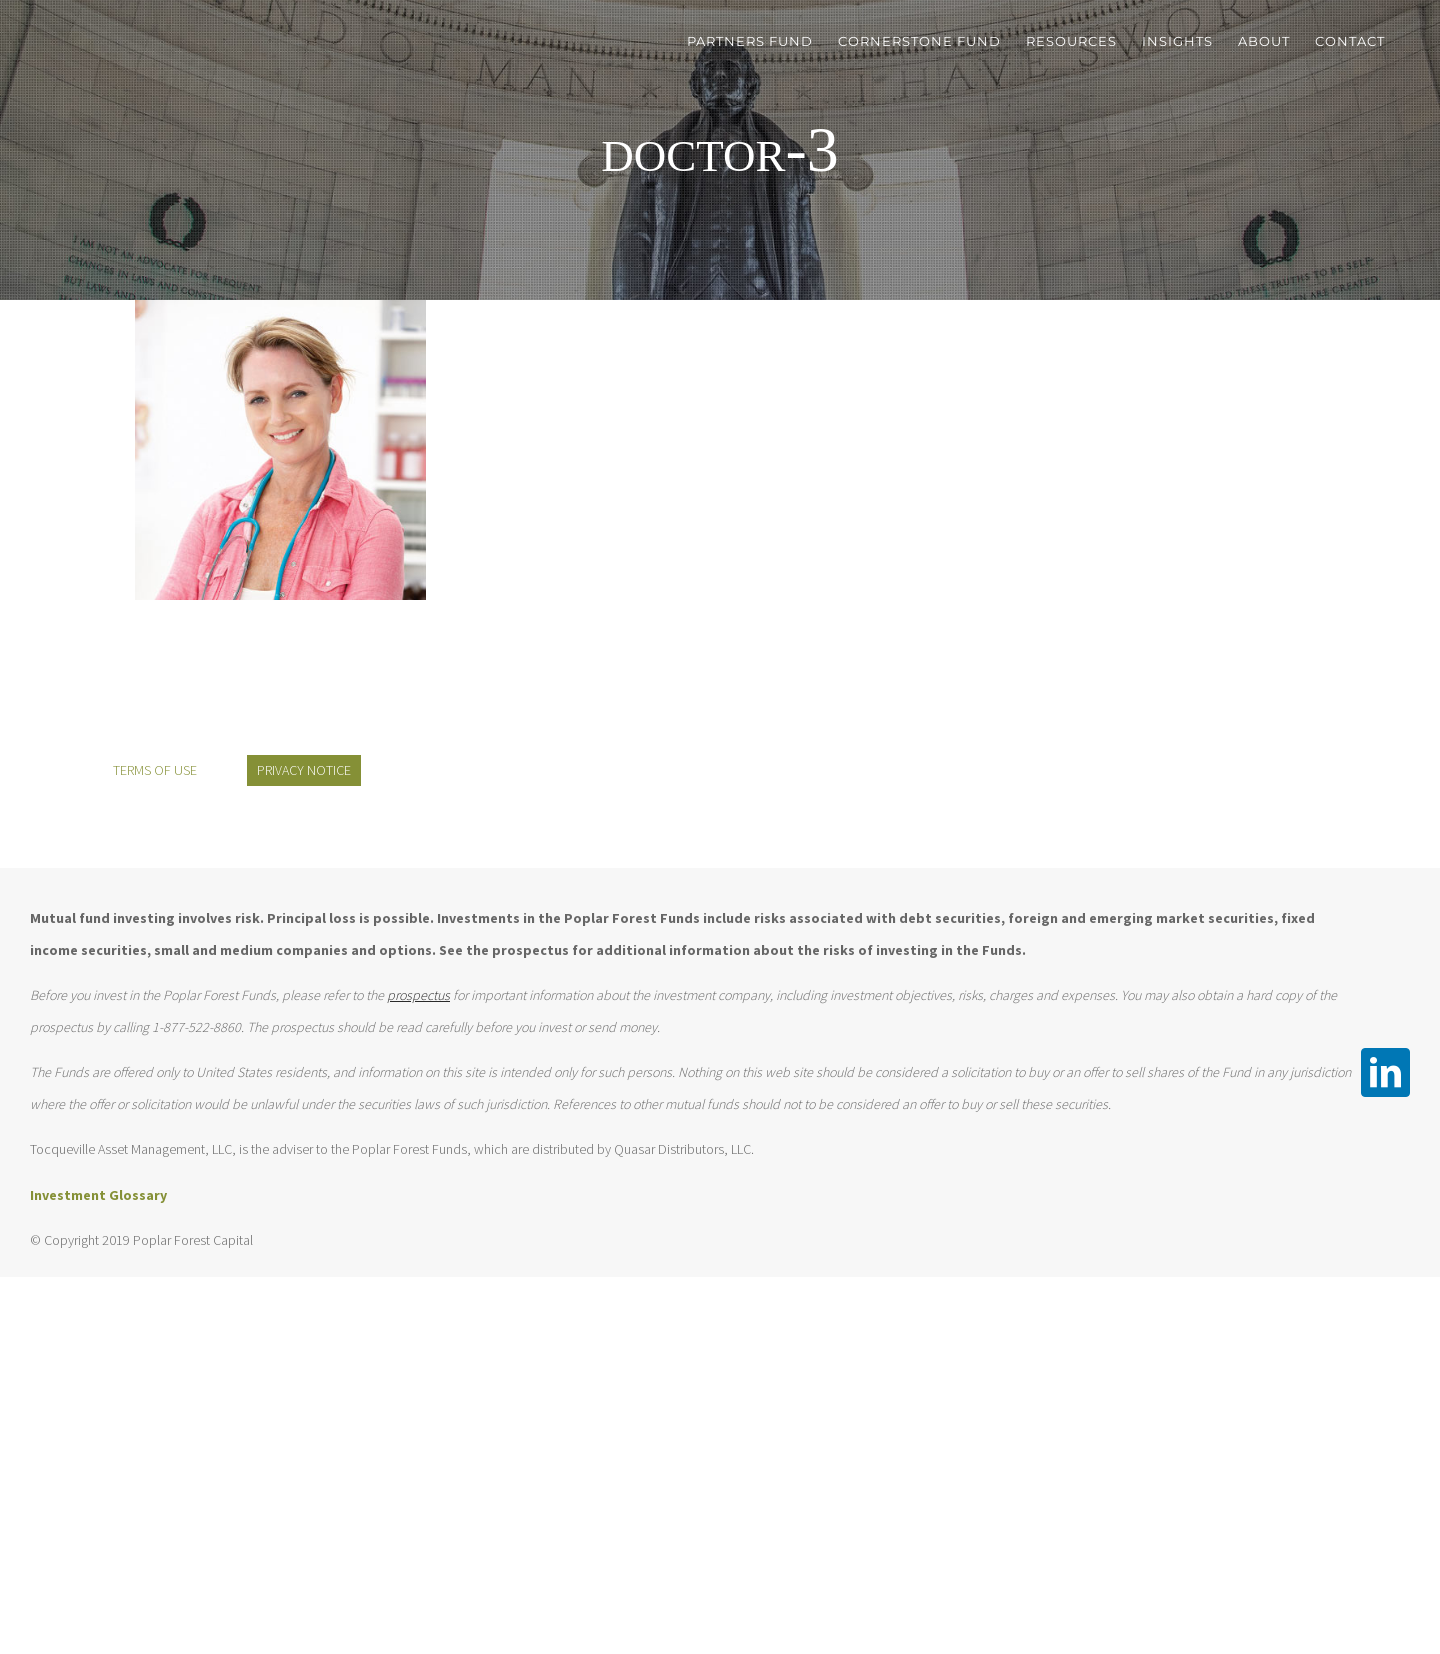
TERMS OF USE (155, 770)
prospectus (418, 995)
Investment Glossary (98, 1195)
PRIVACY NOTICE (304, 770)
